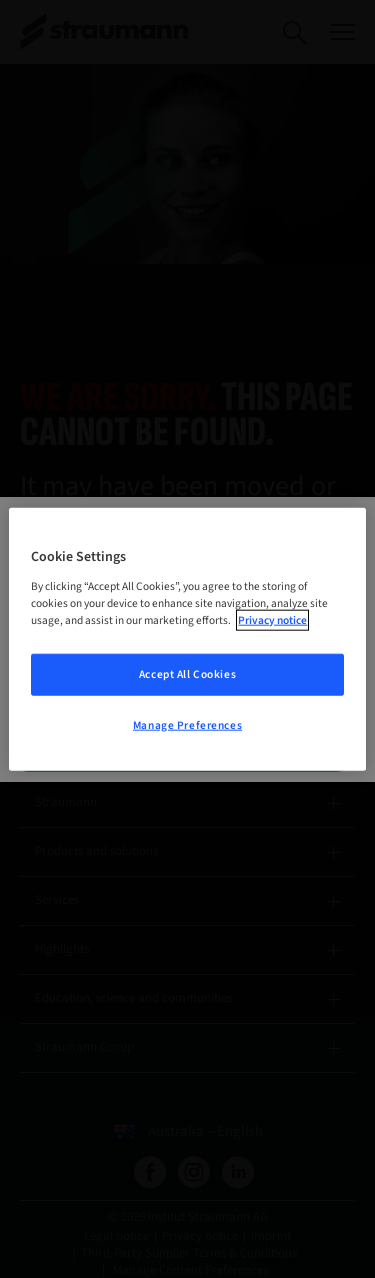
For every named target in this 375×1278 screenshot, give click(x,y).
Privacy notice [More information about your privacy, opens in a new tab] (272, 619)
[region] (187, 639)
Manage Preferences (187, 724)
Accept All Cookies (187, 673)
